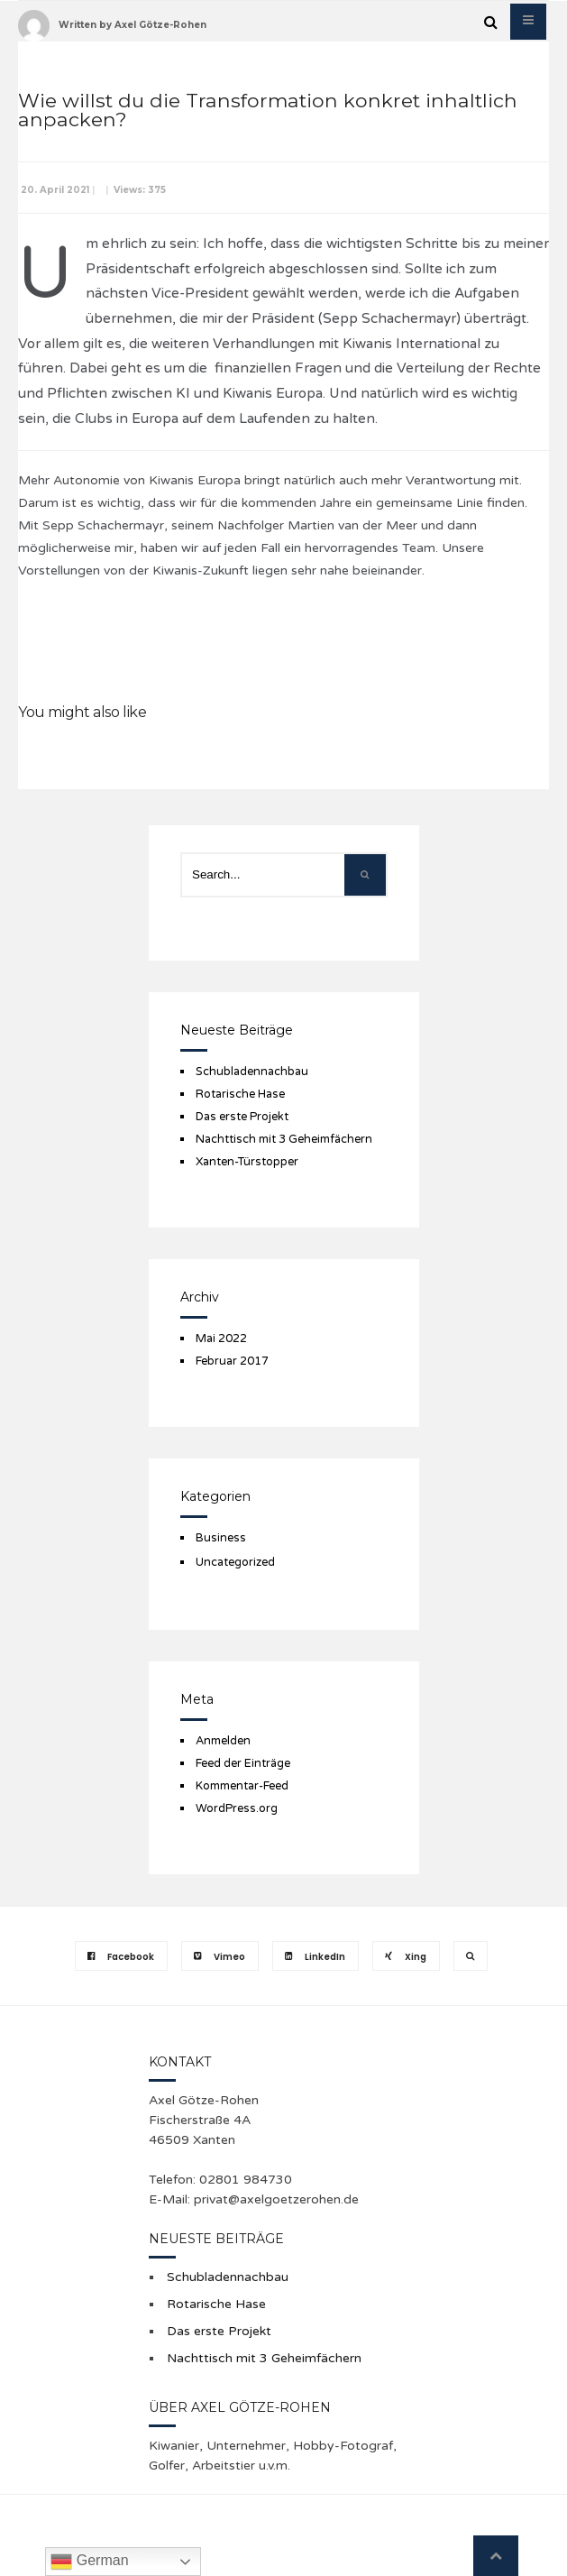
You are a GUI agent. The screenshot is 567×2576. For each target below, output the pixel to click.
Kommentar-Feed (242, 1786)
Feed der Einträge (243, 1763)
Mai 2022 (221, 1338)
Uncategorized (235, 1562)
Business (221, 1538)
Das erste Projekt (242, 1116)
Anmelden (223, 1741)
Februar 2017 (232, 1361)
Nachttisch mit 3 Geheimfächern (284, 1139)
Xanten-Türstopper (247, 1162)
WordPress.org (237, 1808)
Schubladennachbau (252, 1071)
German (89, 2561)
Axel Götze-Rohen (160, 25)
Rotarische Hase (240, 1094)
